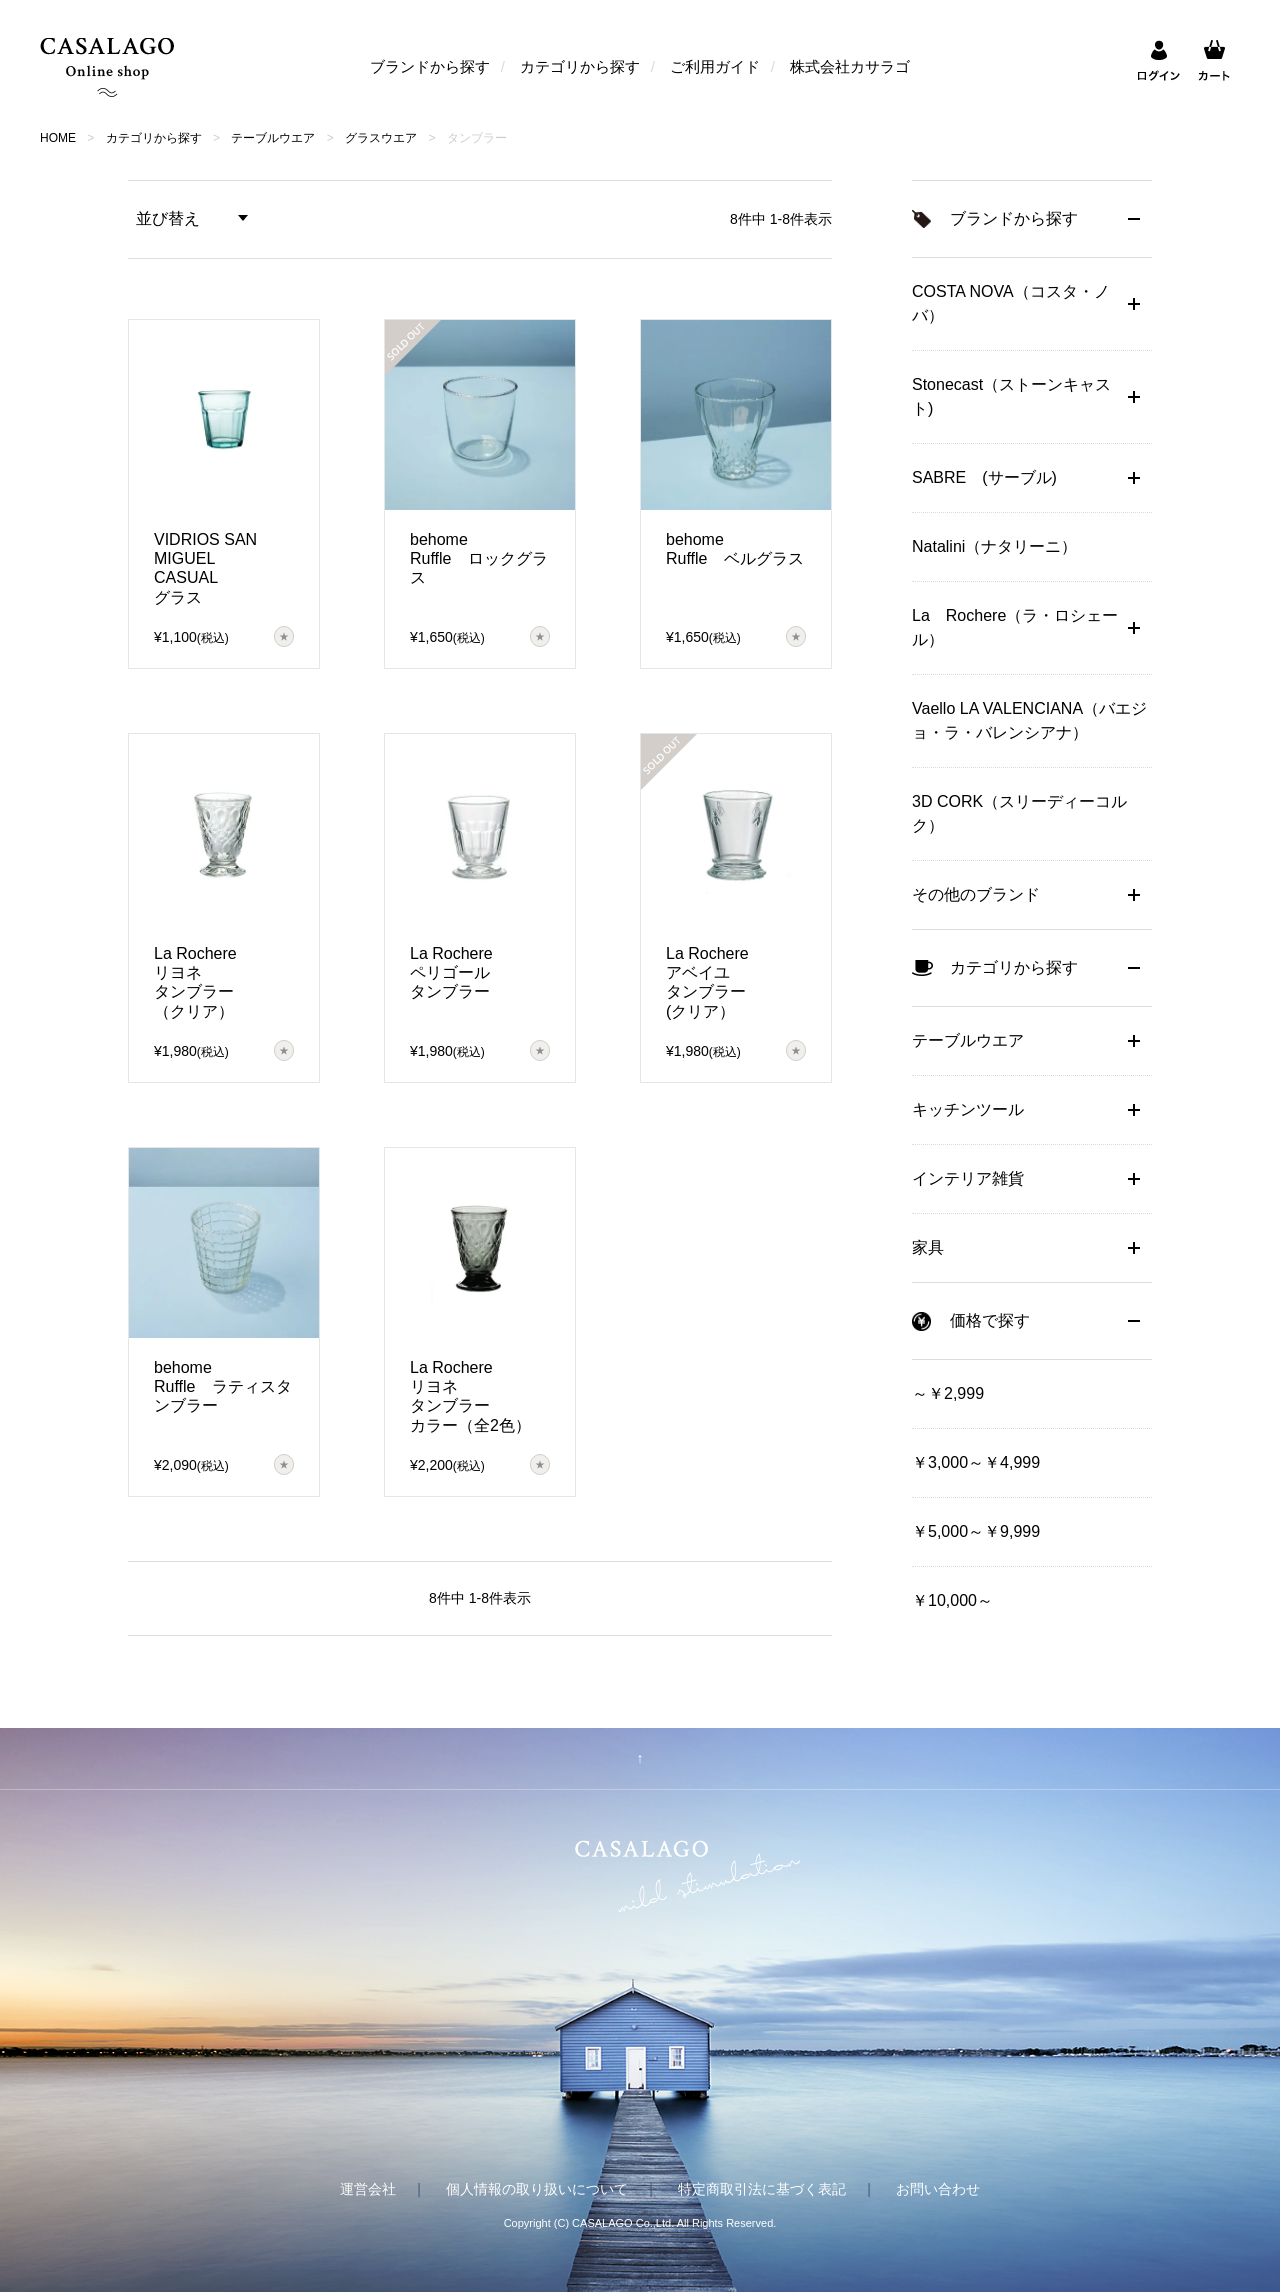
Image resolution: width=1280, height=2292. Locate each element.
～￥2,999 (948, 1393)
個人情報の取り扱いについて (537, 2189)
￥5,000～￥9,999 (976, 1531)
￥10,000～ (952, 1600)
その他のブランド (976, 894)
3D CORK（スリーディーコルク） (1019, 813)
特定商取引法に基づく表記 (762, 2189)
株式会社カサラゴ (850, 66)
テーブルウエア (273, 138)
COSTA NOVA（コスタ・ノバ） (1011, 303)
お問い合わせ (938, 2189)
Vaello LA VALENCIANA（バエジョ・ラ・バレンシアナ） (1029, 720)
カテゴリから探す (580, 66)
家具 (928, 1247)
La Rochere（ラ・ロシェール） (1015, 627)
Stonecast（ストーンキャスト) (1011, 396)
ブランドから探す (430, 66)
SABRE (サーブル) (984, 477)
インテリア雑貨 (968, 1178)
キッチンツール (968, 1109)
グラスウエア (381, 138)
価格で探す (990, 1320)
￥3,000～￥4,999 (976, 1462)
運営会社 (368, 2189)
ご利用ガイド (715, 66)
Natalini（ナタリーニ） (994, 546)
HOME (58, 138)
